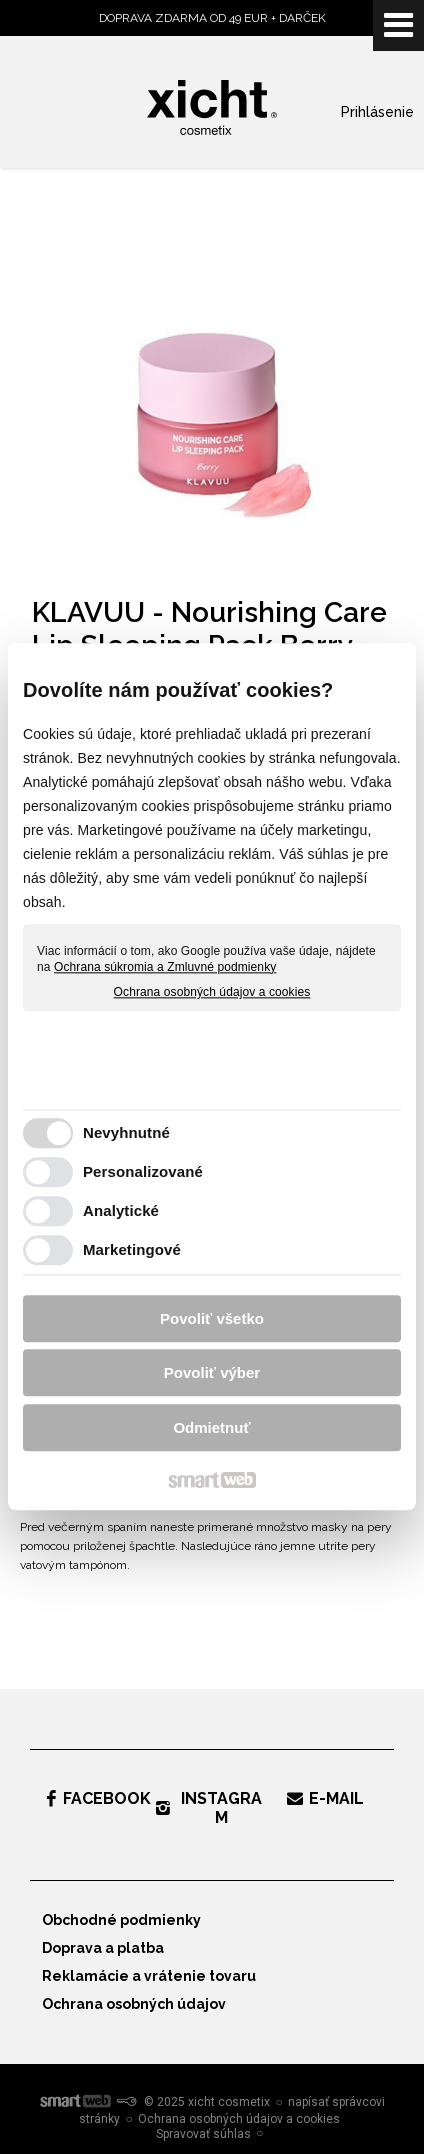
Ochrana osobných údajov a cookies (212, 993)
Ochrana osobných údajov (134, 2004)
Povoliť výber (212, 1373)
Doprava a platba (103, 1948)
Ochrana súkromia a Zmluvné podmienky (165, 967)
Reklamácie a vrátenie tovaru (149, 1976)
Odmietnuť (211, 1427)
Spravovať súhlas (203, 2134)
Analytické (121, 1211)
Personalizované (143, 1172)
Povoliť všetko (212, 1318)
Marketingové (132, 1250)
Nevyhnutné (126, 1133)
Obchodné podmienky (121, 1920)
